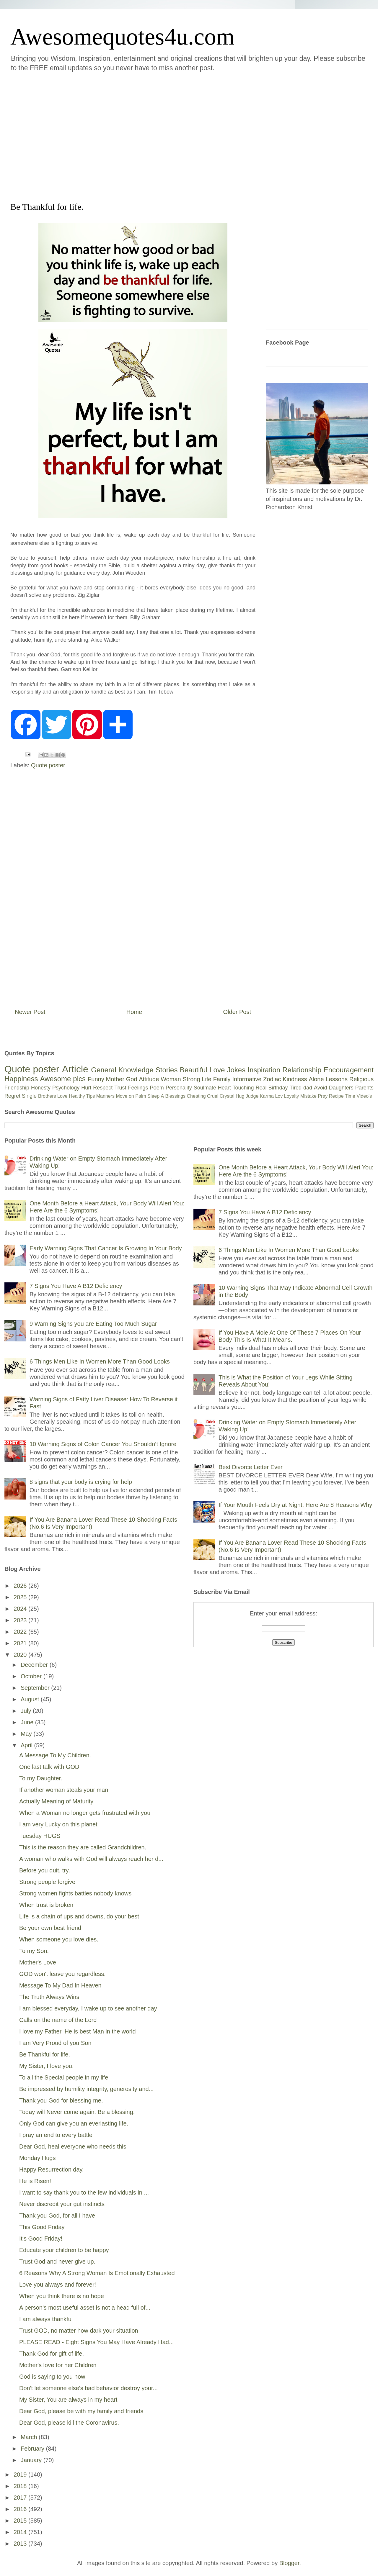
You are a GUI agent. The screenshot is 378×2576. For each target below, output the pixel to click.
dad (307, 1088)
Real (260, 1088)
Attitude (149, 1079)
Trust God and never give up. (57, 2261)
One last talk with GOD (49, 1767)
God (131, 1079)
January (32, 2460)
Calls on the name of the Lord (58, 2020)
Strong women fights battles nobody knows (75, 1893)
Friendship (16, 1088)
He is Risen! (35, 2181)
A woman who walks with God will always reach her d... (91, 1859)
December (35, 1664)
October (32, 1676)
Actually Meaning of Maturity (56, 1801)
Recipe (336, 1096)
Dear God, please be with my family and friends (81, 2411)
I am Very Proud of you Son (55, 2043)
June (28, 1722)
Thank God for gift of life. (51, 2353)
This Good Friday (41, 2227)
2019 (21, 2474)
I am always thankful (46, 2319)
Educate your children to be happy (64, 2250)
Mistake (308, 1096)
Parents (364, 1088)
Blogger (289, 2563)
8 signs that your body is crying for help (81, 1482)
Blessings (175, 1096)
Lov (279, 1096)
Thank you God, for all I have (57, 2215)
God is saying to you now (52, 2376)
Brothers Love (53, 1096)
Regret (12, 1096)
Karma (267, 1096)
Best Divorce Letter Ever (251, 1467)
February (33, 2448)
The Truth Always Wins (49, 1997)
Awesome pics (63, 1079)
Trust (120, 1088)
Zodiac (272, 1079)
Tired (296, 1088)
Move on (125, 1096)
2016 (21, 2509)
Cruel (212, 1096)
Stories (167, 1070)
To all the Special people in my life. (64, 2077)
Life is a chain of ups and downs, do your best (79, 1916)
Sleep (153, 1096)
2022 (21, 1631)
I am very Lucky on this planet (58, 1824)
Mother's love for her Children (58, 2365)
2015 (21, 2520)
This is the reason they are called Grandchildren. (82, 1847)
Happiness (21, 1079)
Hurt (86, 1088)
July (27, 1710)
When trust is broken (46, 1905)
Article (75, 1069)
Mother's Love (37, 1962)
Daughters (341, 1088)
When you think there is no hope (61, 2296)
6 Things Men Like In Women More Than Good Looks (100, 1361)
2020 (21, 1654)
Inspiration (263, 1070)
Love (217, 1070)
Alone (316, 1079)
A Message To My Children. (55, 1755)
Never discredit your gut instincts (62, 2204)
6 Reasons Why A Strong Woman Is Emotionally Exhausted (97, 2273)
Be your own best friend (50, 1928)
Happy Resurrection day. (51, 2169)
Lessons (336, 1079)
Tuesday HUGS (39, 1836)
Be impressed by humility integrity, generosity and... (86, 2089)
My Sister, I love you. (46, 2066)
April (27, 1745)
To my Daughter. (40, 1778)
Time (350, 1096)
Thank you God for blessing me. (61, 2100)
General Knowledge (122, 1070)
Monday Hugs (37, 2158)
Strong (191, 1079)
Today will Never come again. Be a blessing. (77, 2112)
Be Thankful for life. (44, 2054)
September (36, 1687)
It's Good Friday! (40, 2238)
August (31, 1699)
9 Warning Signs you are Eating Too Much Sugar (93, 1323)
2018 (21, 2486)
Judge (252, 1096)
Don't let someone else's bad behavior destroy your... (88, 2388)
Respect (103, 1088)
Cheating (196, 1096)
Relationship (301, 1070)
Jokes (236, 1070)
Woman (171, 1079)
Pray (323, 1096)
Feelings (138, 1088)
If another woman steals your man (63, 1790)
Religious (361, 1079)
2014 (21, 2532)
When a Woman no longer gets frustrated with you (84, 1813)
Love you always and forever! (57, 2284)
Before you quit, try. (44, 1870)
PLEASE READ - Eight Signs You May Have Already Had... (96, 2342)
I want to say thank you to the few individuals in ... (84, 2192)
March (30, 2437)
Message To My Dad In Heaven (60, 1985)
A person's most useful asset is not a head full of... (84, 2307)
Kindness (295, 1079)
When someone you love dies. (58, 1939)
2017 (21, 2497)
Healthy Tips (82, 1096)
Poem (157, 1088)
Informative (246, 1079)
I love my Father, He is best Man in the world (77, 2031)
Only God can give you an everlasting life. (73, 2123)
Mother (115, 1079)
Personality (179, 1088)
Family (222, 1079)
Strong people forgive (47, 1882)
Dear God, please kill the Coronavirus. (69, 2422)
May (27, 1734)
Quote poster (48, 765)
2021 (21, 1643)
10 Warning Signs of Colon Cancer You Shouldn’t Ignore (103, 1444)
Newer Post (30, 1012)
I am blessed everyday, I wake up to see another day (88, 2008)
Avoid (320, 1088)
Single (29, 1096)
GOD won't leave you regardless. (62, 1974)
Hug (240, 1096)
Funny (96, 1079)
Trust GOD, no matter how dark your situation (78, 2330)
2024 (21, 1608)
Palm (140, 1096)
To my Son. (34, 1951)
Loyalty (291, 1096)
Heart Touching (236, 1088)
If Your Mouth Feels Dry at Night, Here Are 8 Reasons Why (295, 1505)
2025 (21, 1597)
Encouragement (349, 1070)
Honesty (40, 1088)
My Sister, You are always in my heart (68, 2399)
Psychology (65, 1088)
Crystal (227, 1096)
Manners (105, 1096)
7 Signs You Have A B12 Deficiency (76, 1286)
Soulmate (205, 1088)
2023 (21, 1620)
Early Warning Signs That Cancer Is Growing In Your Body (106, 1248)
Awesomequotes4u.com (122, 37)
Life (206, 1079)
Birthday (278, 1088)
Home (134, 1012)
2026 (21, 1585)
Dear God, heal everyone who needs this (72, 2146)
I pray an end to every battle (55, 2135)
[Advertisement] (59, 135)
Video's (364, 1096)
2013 (21, 2543)
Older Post (237, 1012)
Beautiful (193, 1070)
